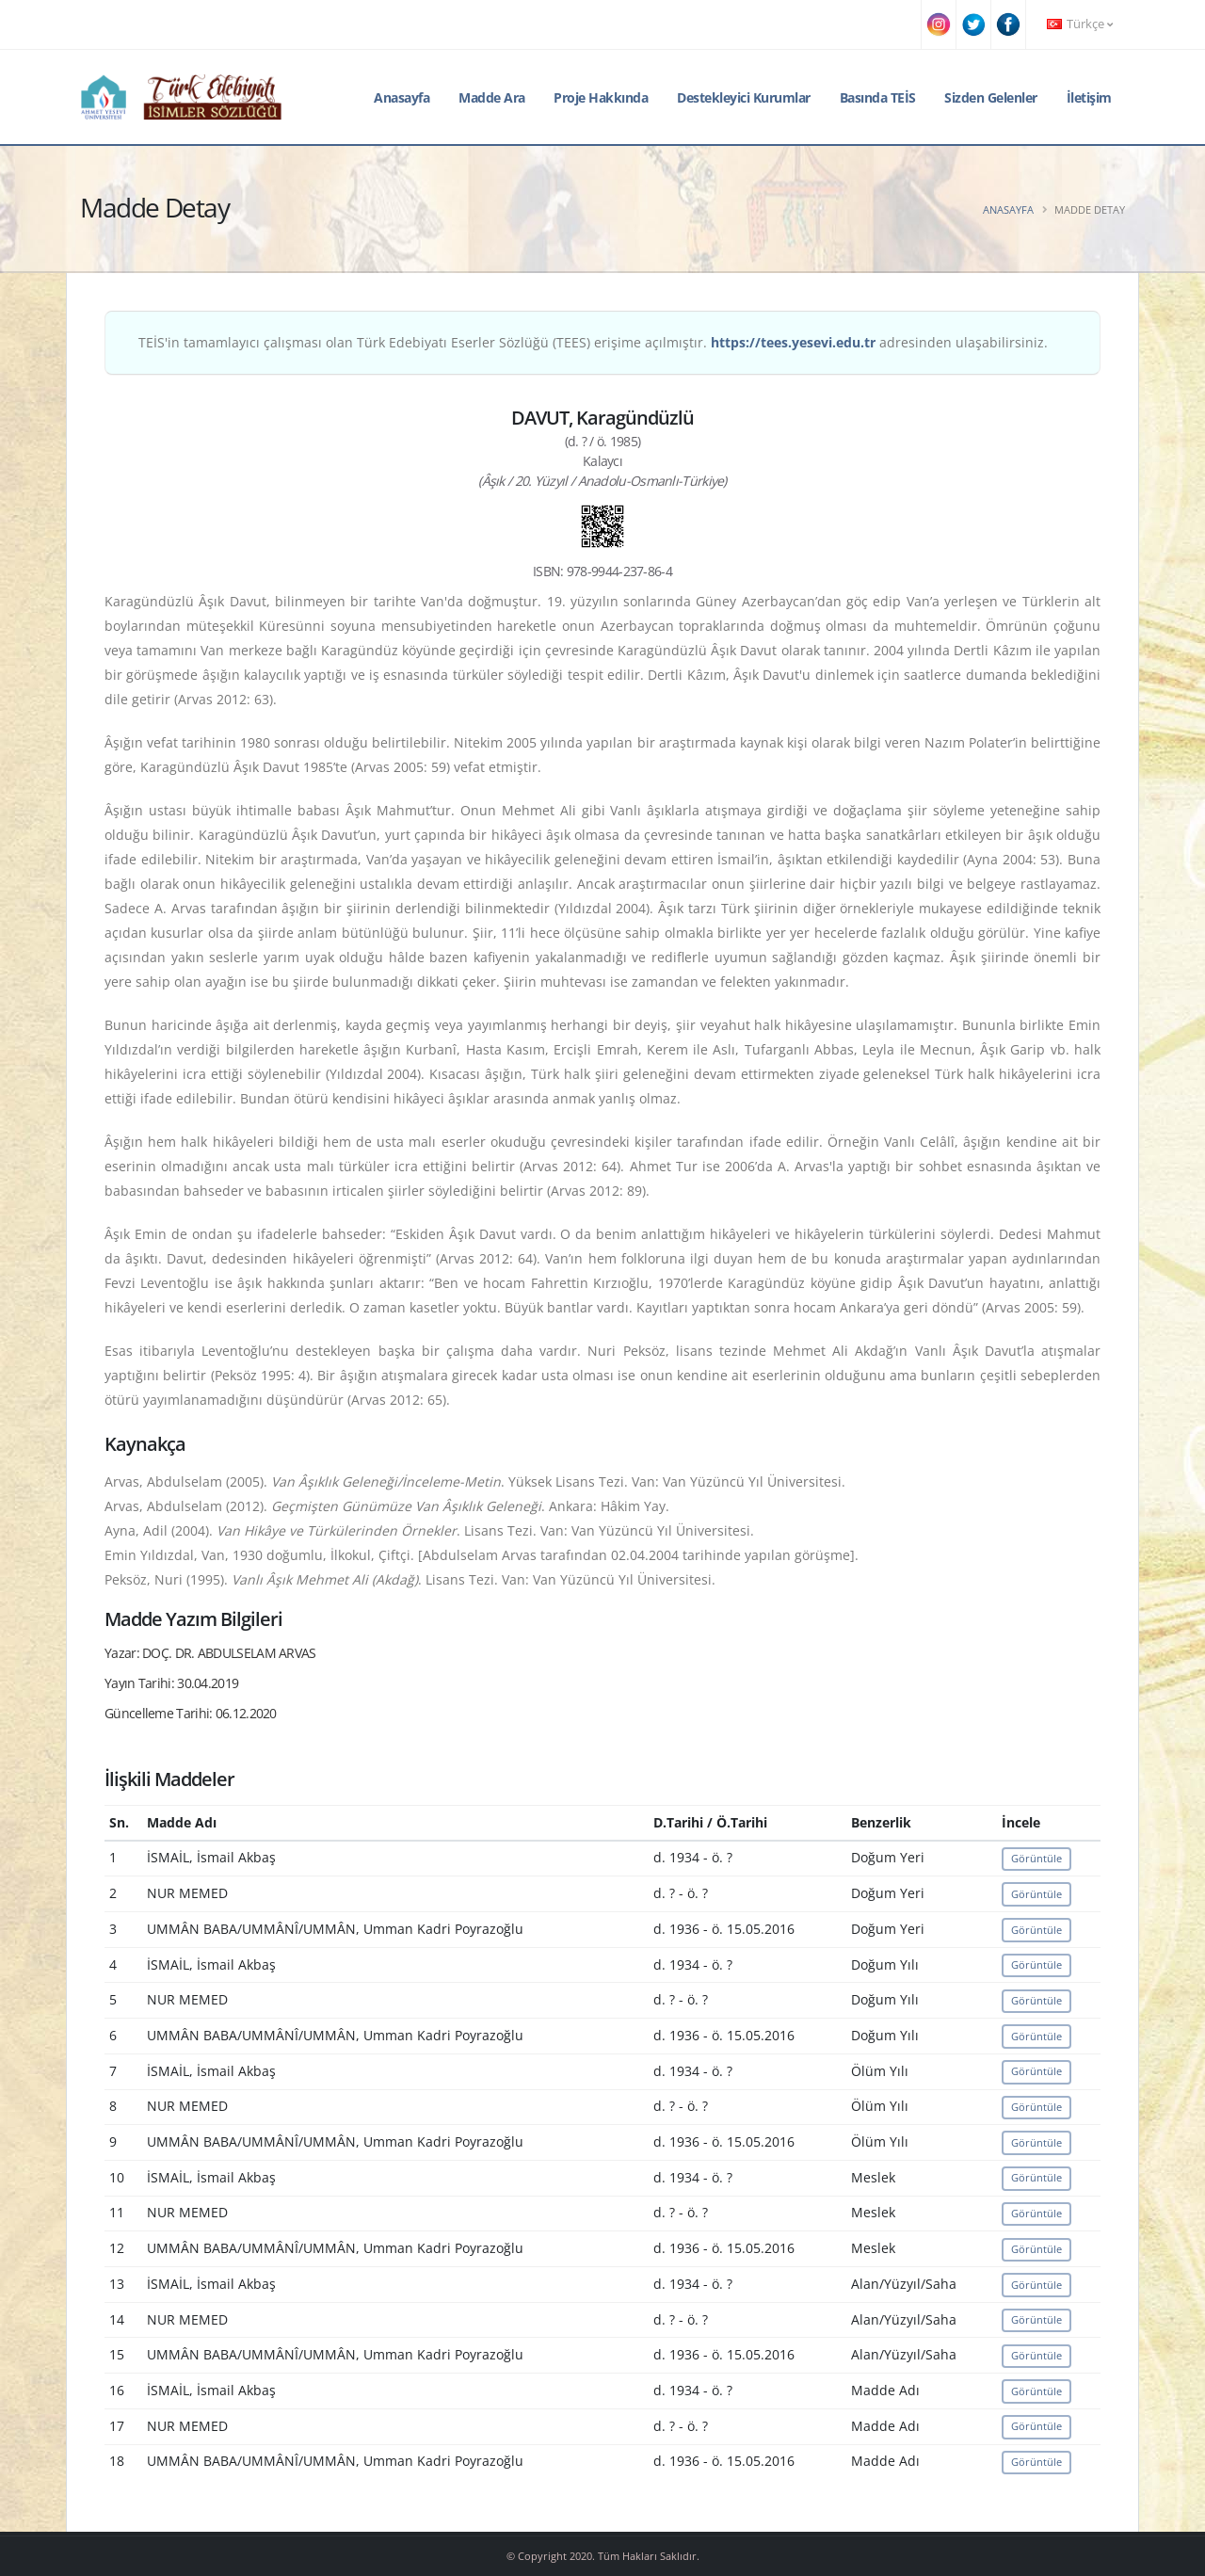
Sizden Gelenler (990, 97)
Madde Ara (491, 97)
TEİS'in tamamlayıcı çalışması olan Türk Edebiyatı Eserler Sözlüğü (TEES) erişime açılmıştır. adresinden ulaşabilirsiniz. (593, 342)
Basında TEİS (878, 97)
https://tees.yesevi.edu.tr (793, 342)
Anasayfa (401, 97)
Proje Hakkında (601, 97)
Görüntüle (1036, 1858)
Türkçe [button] (1080, 24)
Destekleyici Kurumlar (744, 97)
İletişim (1089, 97)
